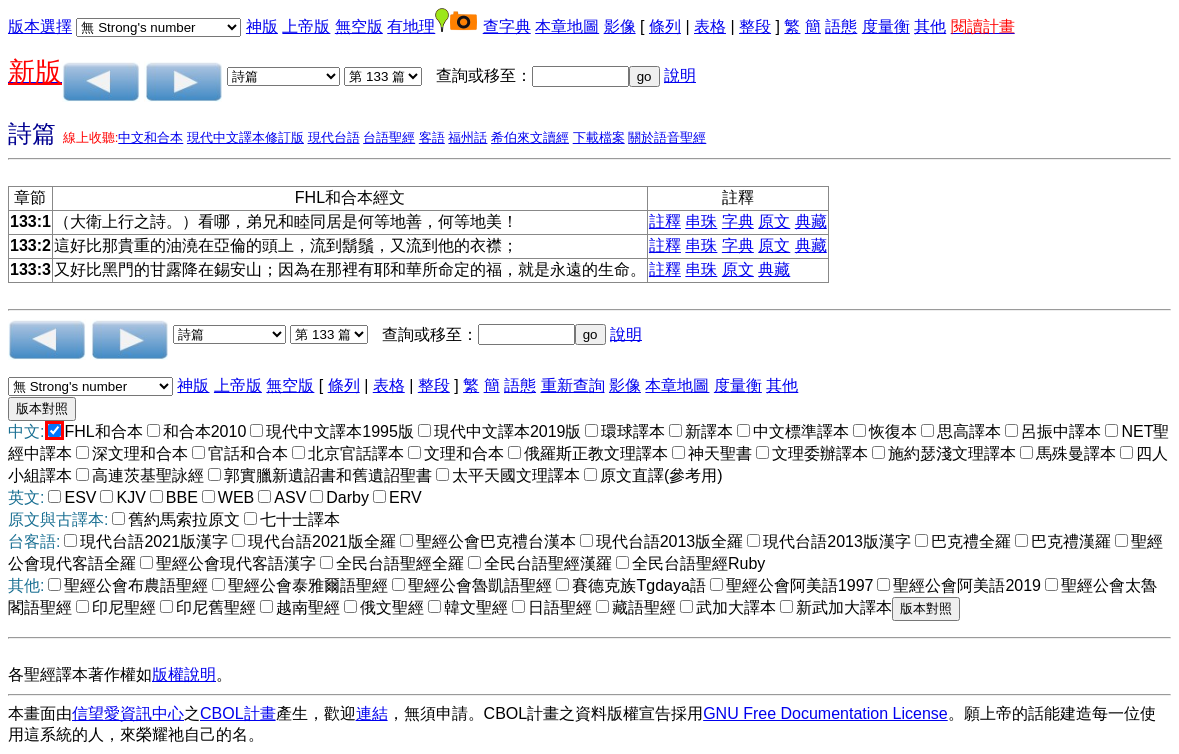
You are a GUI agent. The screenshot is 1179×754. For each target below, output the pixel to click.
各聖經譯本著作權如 (80, 674)
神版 (262, 26)
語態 (841, 26)
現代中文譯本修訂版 (245, 137)
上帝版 (306, 26)
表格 (710, 26)
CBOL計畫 (238, 713)
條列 (665, 26)
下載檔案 (599, 137)
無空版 (359, 26)
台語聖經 (389, 137)
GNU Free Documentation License (825, 713)
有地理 (411, 26)
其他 (930, 26)
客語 (432, 137)
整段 (755, 26)
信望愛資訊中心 (128, 713)
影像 (620, 26)
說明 (680, 75)
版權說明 (184, 674)
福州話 (467, 137)
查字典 (507, 26)
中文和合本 (150, 137)
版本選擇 (40, 26)
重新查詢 (573, 385)
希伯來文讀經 (530, 137)
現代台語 (334, 137)
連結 (372, 713)
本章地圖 (567, 26)
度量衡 (886, 26)
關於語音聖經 (667, 137)
